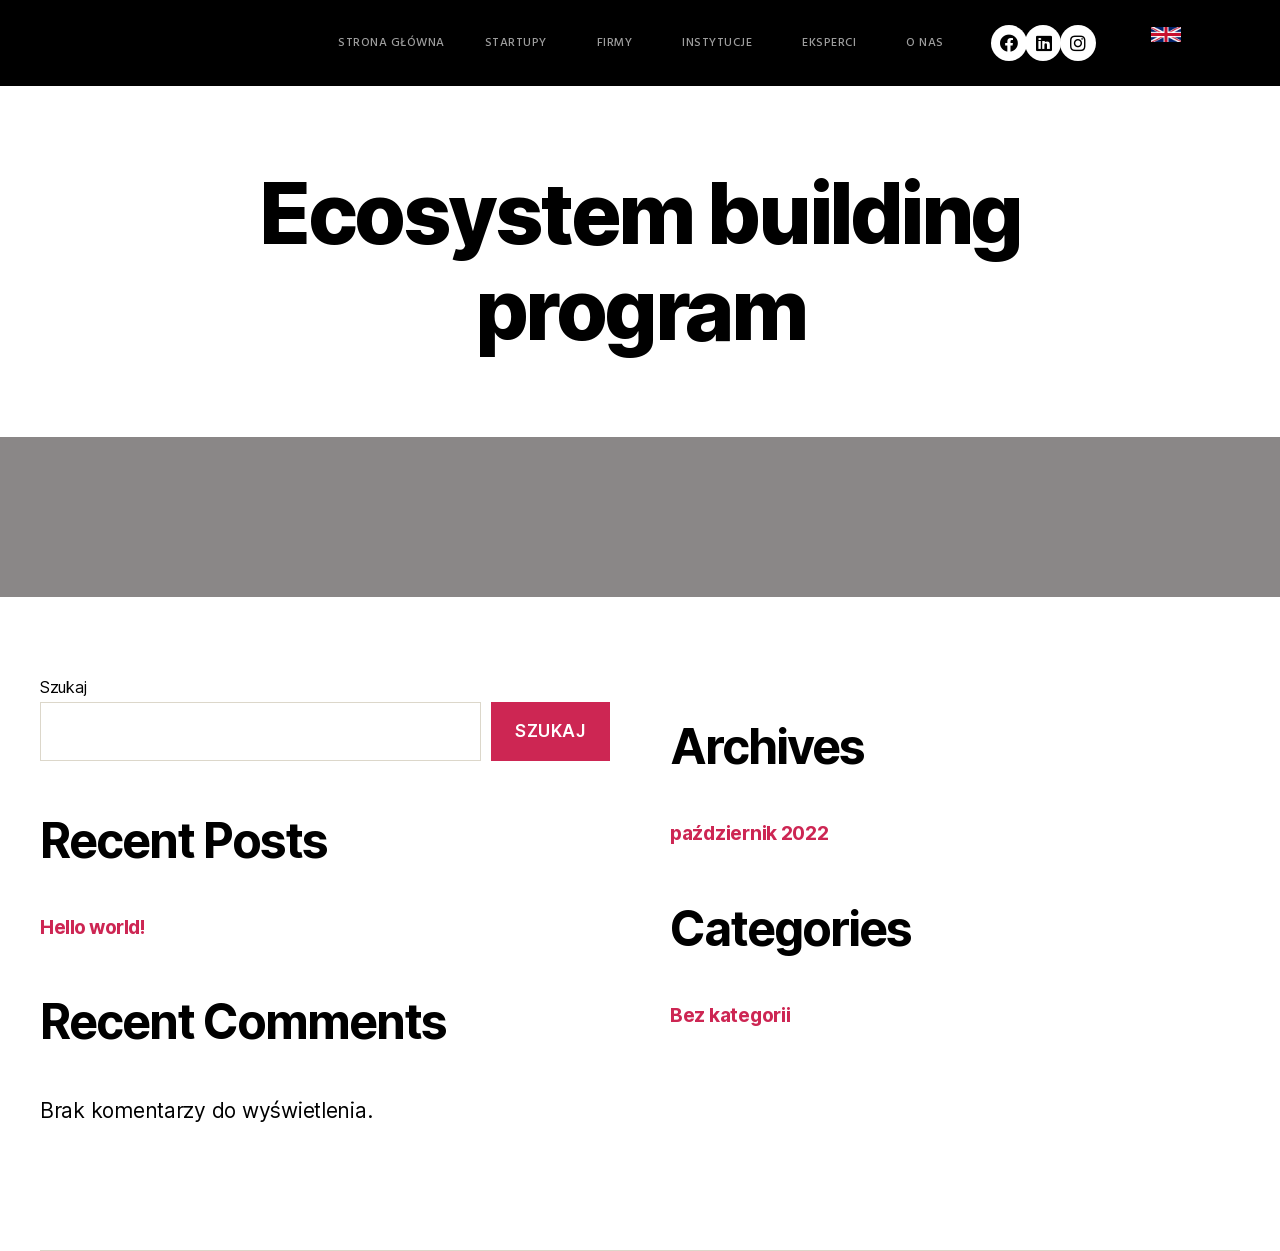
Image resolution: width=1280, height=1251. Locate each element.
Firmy (620, 43)
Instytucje (722, 43)
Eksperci (834, 43)
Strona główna (391, 43)
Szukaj (63, 687)
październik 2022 (756, 832)
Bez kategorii (736, 1014)
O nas (930, 43)
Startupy (521, 43)
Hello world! (99, 926)
